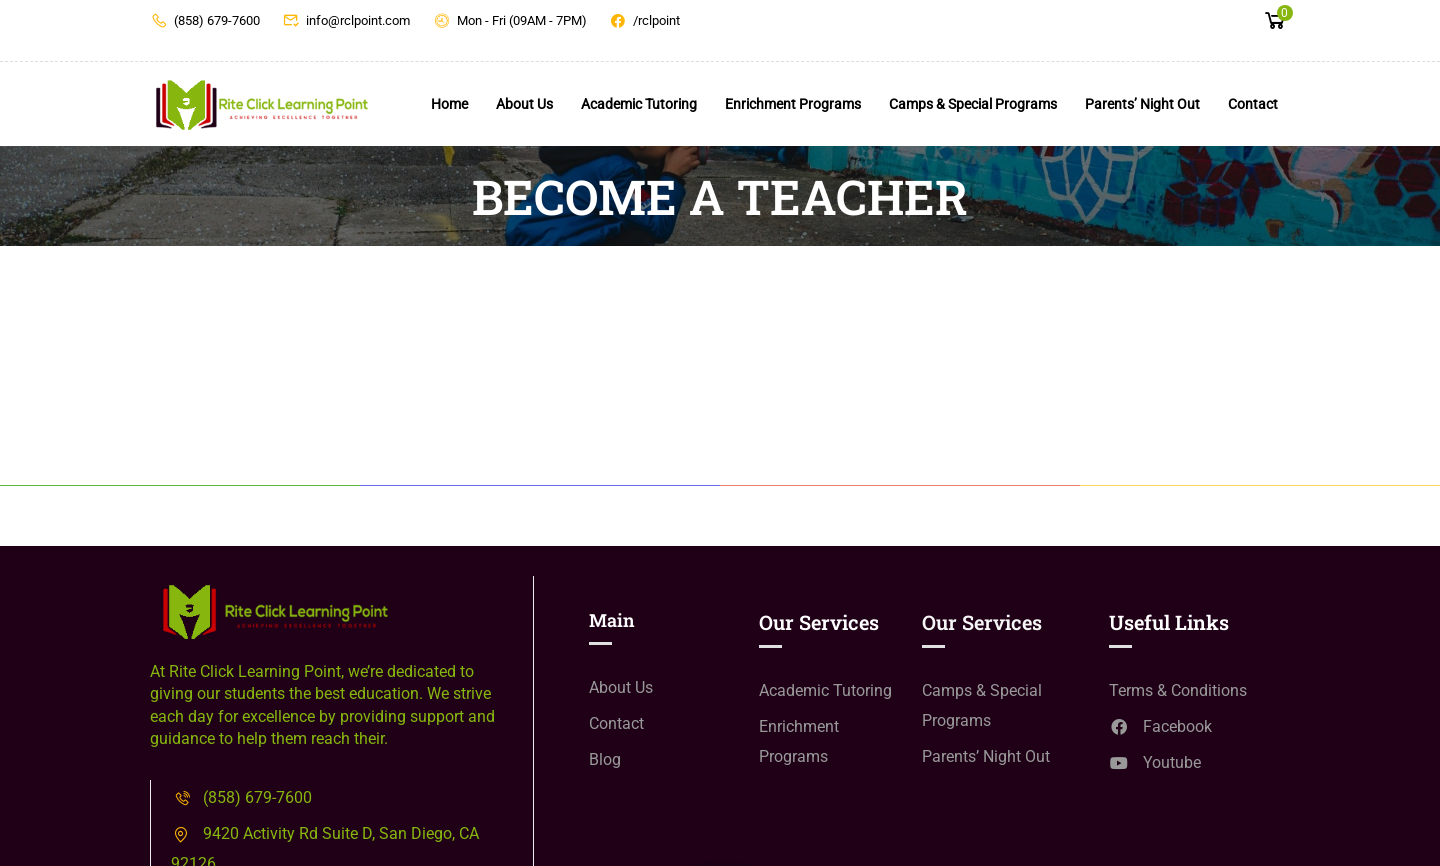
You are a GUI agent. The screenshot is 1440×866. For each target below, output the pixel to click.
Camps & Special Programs (973, 104)
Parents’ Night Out (1142, 104)
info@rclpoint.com (347, 20)
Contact (1253, 104)
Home (449, 104)
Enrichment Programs (793, 104)
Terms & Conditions (1178, 690)
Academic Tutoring (639, 104)
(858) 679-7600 (205, 20)
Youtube (1155, 762)
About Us (524, 104)
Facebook (1160, 726)
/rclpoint (645, 20)
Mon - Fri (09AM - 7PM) (510, 20)
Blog (605, 759)
